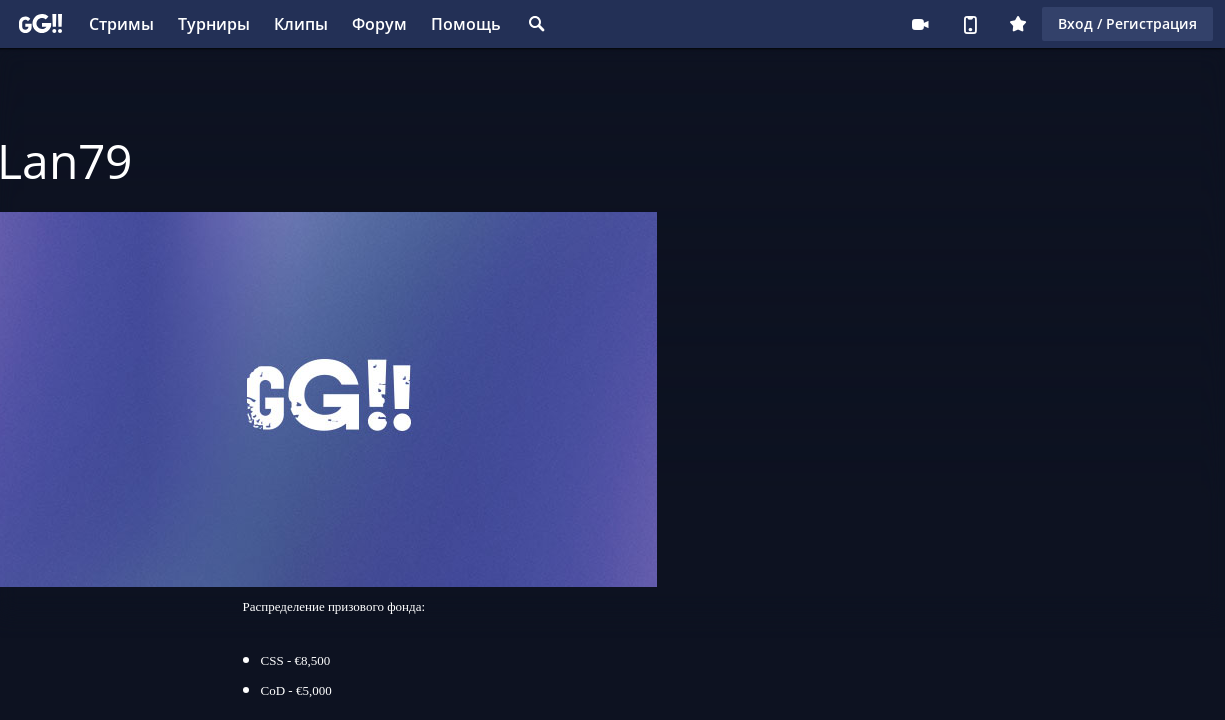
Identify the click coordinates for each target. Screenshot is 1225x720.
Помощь (466, 24)
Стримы (121, 24)
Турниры (214, 24)
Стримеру (920, 24)
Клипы (301, 24)
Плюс (1018, 24)
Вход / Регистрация (1127, 23)
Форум (379, 24)
